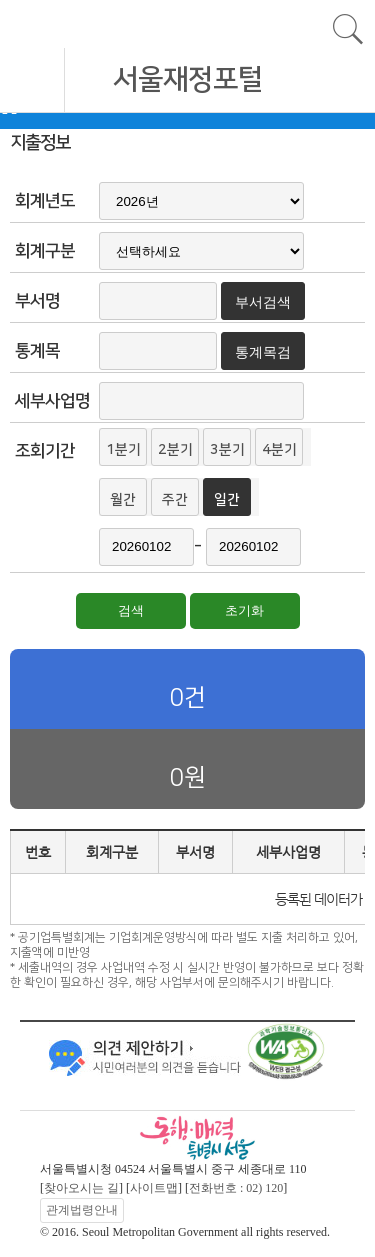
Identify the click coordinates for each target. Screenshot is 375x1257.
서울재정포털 (188, 79)
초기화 (244, 610)
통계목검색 (263, 357)
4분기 (279, 450)
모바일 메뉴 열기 (32, 80)
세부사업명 (52, 401)
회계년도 (45, 201)
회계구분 (45, 251)
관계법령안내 (82, 1210)
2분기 (175, 450)
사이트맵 (154, 1188)
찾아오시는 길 (81, 1188)
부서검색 (263, 302)
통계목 (37, 351)
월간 (123, 500)
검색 (131, 610)
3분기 (227, 450)
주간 (175, 500)
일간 (227, 500)
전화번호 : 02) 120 (236, 1188)
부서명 (37, 301)
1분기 (123, 450)
